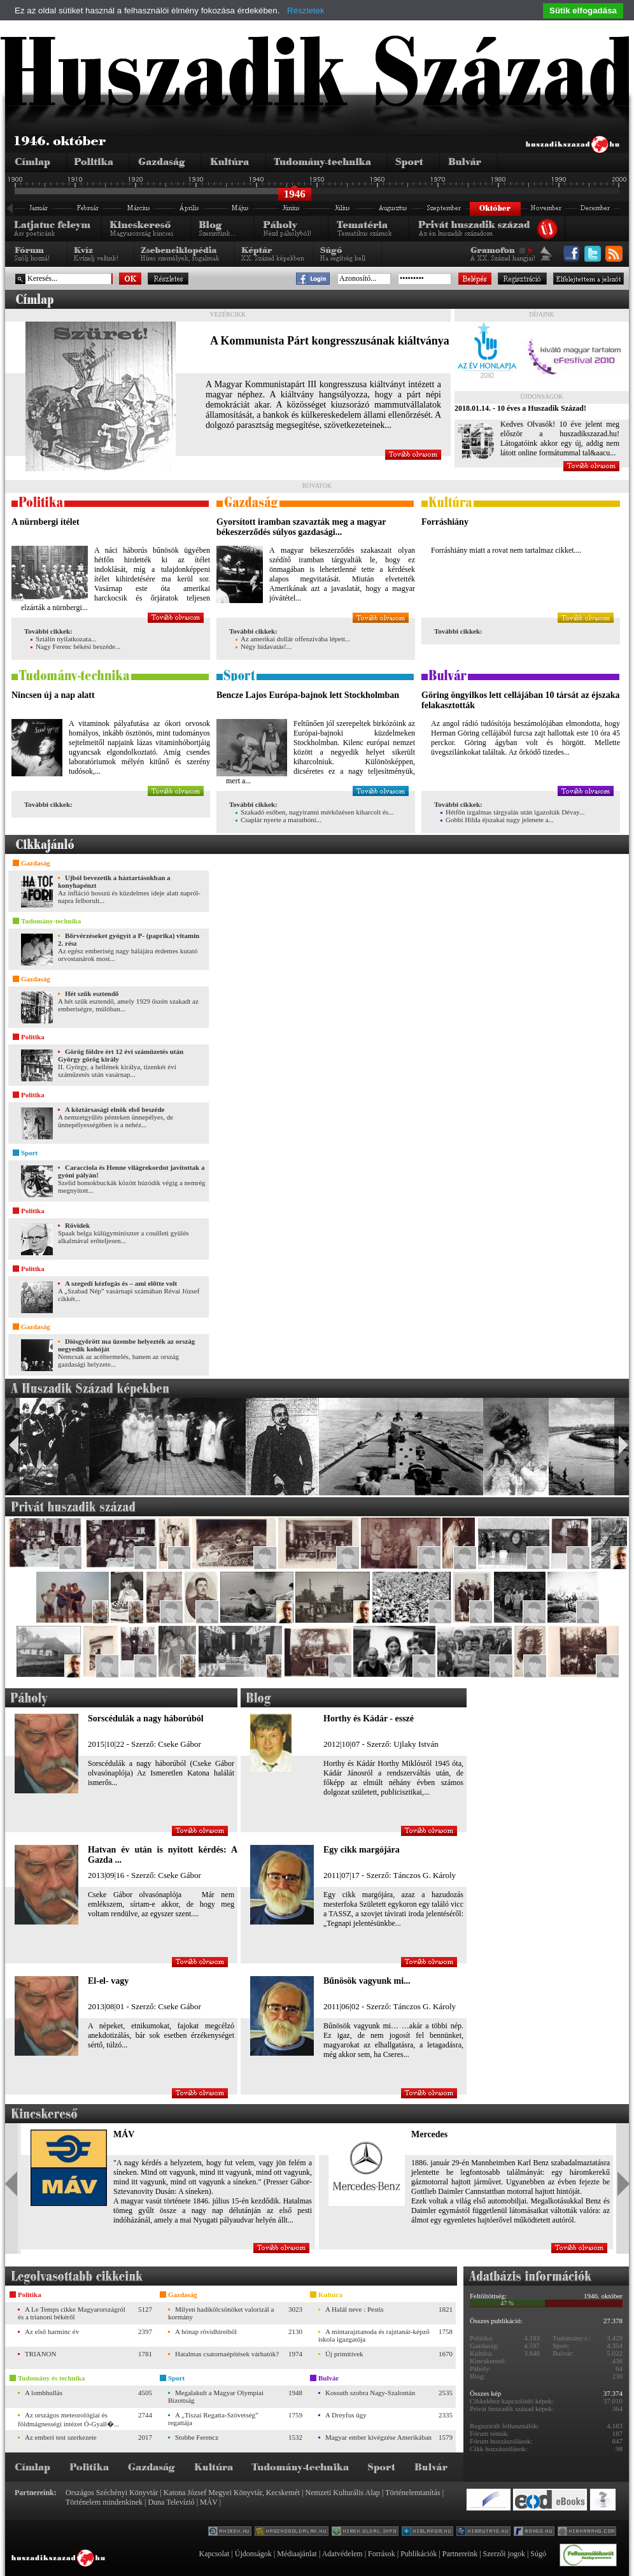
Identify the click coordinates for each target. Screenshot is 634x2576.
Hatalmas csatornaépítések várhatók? (227, 2354)
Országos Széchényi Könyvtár (112, 2492)
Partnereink (459, 2553)
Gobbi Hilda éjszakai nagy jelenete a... (497, 819)
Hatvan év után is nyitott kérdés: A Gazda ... (162, 1855)
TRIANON (41, 2354)
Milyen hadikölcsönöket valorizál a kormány (221, 2313)
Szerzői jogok (504, 2553)
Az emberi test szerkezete (61, 2437)
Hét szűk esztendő (91, 993)
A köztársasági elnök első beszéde (114, 1109)
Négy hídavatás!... (264, 646)
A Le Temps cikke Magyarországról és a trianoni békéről (71, 2313)
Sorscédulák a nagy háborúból (146, 1718)
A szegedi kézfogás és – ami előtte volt (121, 1283)
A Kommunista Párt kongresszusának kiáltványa (329, 340)
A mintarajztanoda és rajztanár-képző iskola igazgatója (374, 2335)
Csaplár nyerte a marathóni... (278, 819)
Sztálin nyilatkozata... (63, 639)
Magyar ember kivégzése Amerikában (378, 2437)
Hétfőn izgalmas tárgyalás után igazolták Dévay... (512, 812)
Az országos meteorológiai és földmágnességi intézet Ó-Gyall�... (68, 2419)
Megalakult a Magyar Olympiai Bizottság (216, 2396)
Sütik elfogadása (583, 10)
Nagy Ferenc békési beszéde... (75, 646)
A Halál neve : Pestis (354, 2309)
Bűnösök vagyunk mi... (367, 1981)
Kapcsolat (214, 2553)
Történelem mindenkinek (104, 2502)
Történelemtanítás (412, 2492)
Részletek (306, 10)
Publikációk (418, 2553)
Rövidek (77, 1225)
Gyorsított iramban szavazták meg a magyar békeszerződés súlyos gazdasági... (301, 527)
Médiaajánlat (297, 2553)
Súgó (538, 2553)
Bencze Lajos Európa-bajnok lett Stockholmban (307, 695)
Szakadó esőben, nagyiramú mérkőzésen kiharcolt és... (314, 812)
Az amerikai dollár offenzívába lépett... (293, 639)
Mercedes (429, 2134)
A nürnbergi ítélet (45, 522)
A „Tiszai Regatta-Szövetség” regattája (213, 2418)
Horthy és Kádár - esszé (368, 1718)
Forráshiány (444, 522)
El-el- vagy (108, 1981)
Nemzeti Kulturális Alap (343, 2492)
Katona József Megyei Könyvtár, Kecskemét (232, 2492)
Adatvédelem (342, 2553)
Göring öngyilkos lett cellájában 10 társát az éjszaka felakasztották (520, 700)
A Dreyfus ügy (346, 2415)
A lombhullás (43, 2392)
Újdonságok (253, 2553)
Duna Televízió (171, 2502)
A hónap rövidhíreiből (206, 2331)
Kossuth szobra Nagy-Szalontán (370, 2392)
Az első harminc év (52, 2331)
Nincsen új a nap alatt (53, 695)
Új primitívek (344, 2354)
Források (381, 2553)
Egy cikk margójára (361, 1849)
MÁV (123, 2134)
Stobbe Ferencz (196, 2437)
